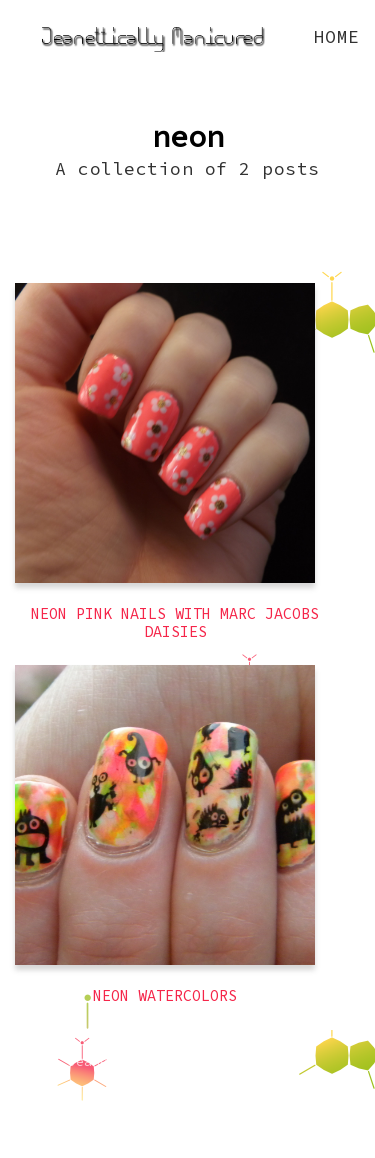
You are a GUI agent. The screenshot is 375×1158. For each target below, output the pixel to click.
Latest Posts (158, 1085)
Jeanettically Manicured (160, 1061)
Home (337, 36)
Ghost (246, 1085)
